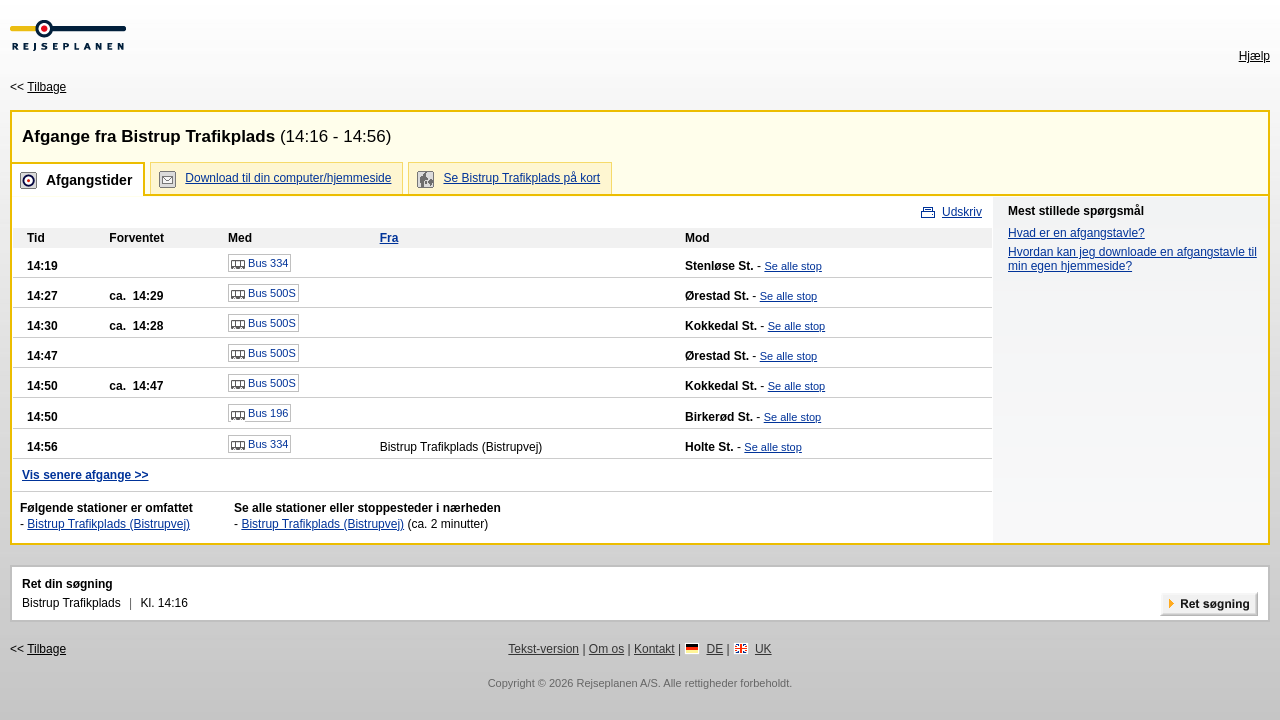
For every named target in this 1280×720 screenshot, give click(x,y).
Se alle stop (792, 266)
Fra (389, 238)
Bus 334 (259, 264)
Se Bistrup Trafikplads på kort (521, 178)
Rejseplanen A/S (616, 683)
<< (38, 87)
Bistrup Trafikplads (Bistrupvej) (108, 524)
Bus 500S (263, 294)
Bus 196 (259, 414)
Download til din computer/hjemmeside (288, 178)
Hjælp (1254, 56)
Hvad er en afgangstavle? (1076, 233)
